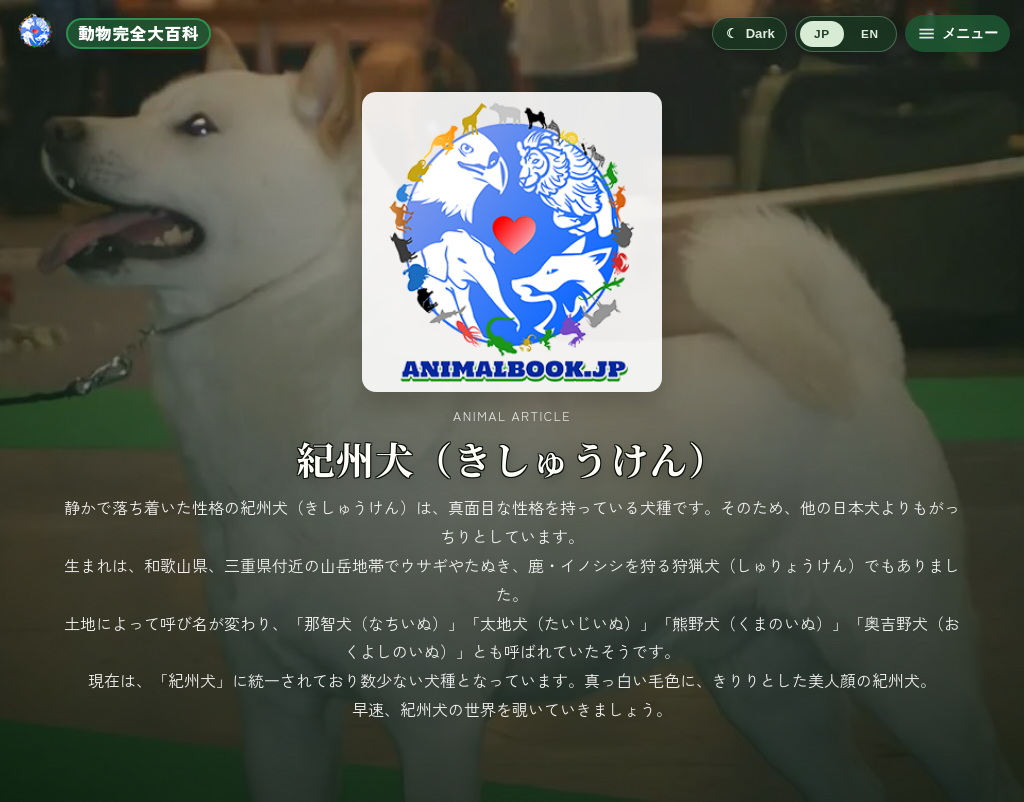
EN (869, 34)
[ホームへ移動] (112, 33)
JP (821, 34)
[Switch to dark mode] (749, 33)
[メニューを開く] (957, 33)
